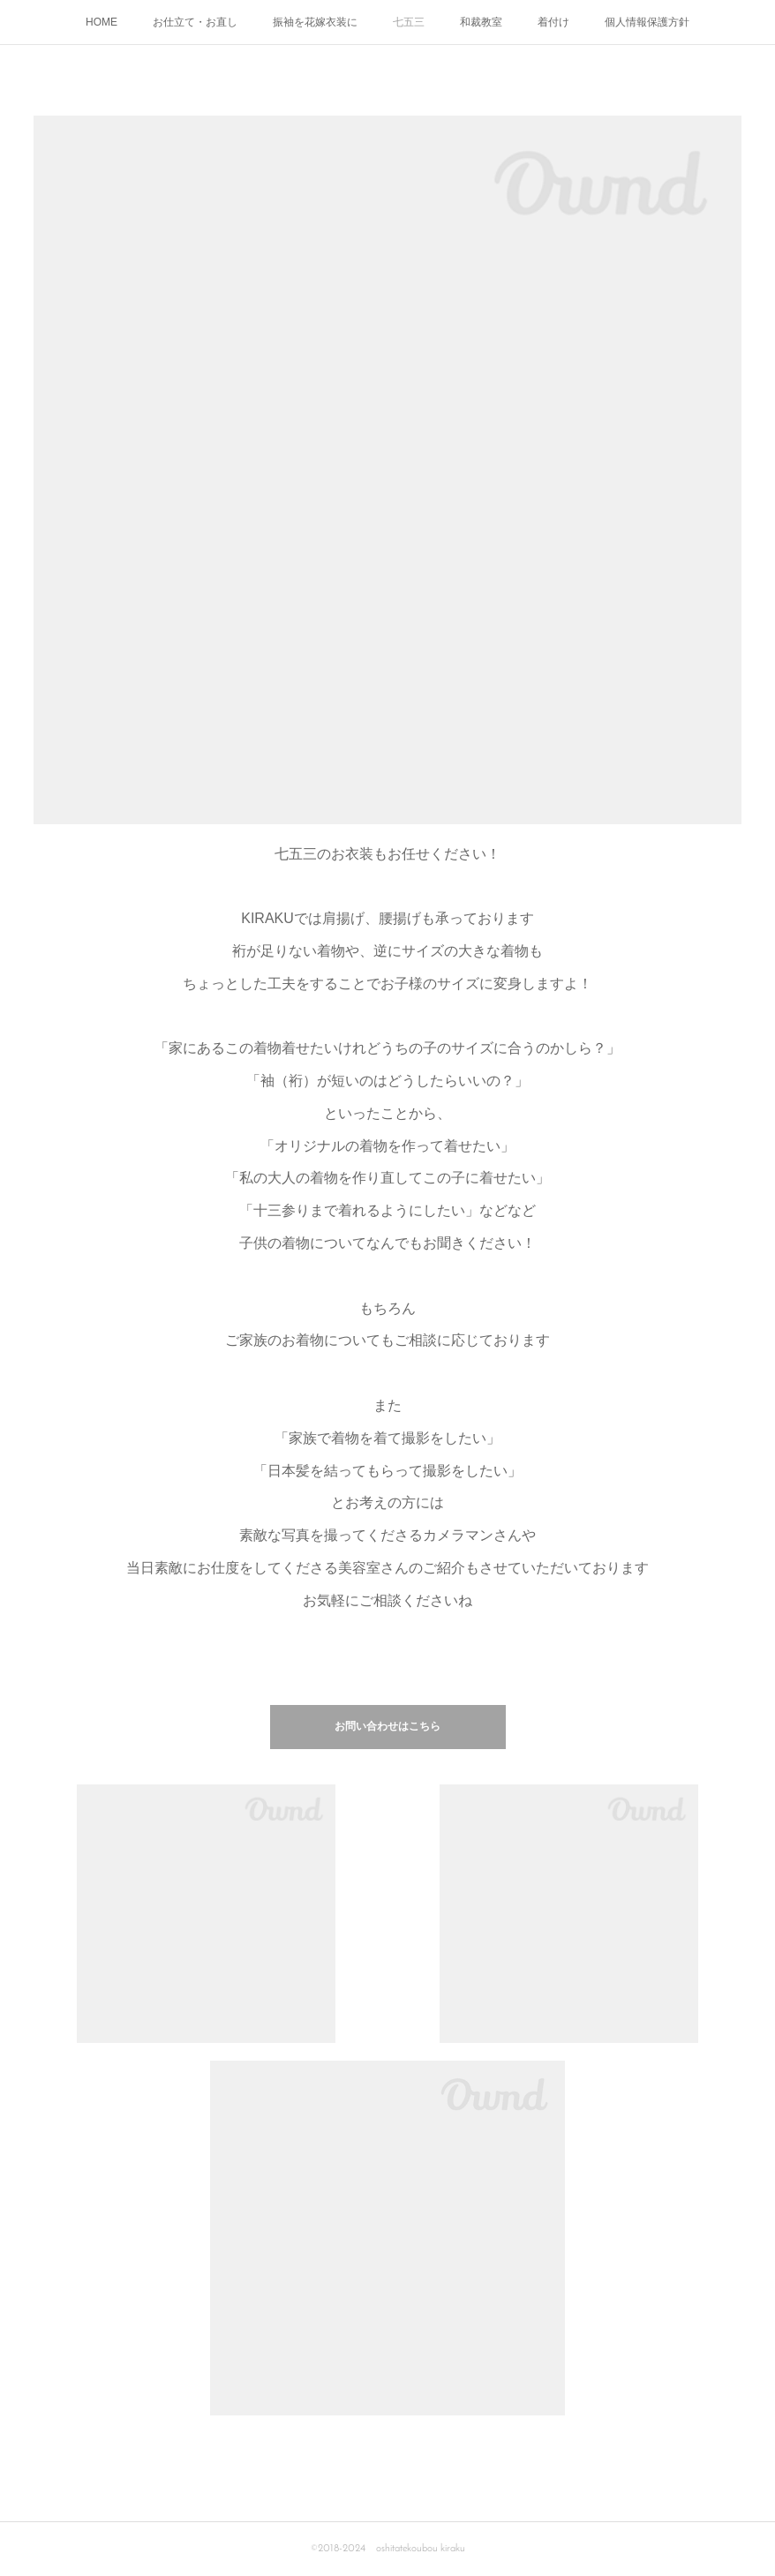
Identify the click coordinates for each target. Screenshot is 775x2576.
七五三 (409, 22)
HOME (101, 22)
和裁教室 (481, 22)
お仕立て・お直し (195, 22)
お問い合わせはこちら (387, 1727)
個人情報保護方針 (647, 22)
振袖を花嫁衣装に (315, 22)
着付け (553, 22)
